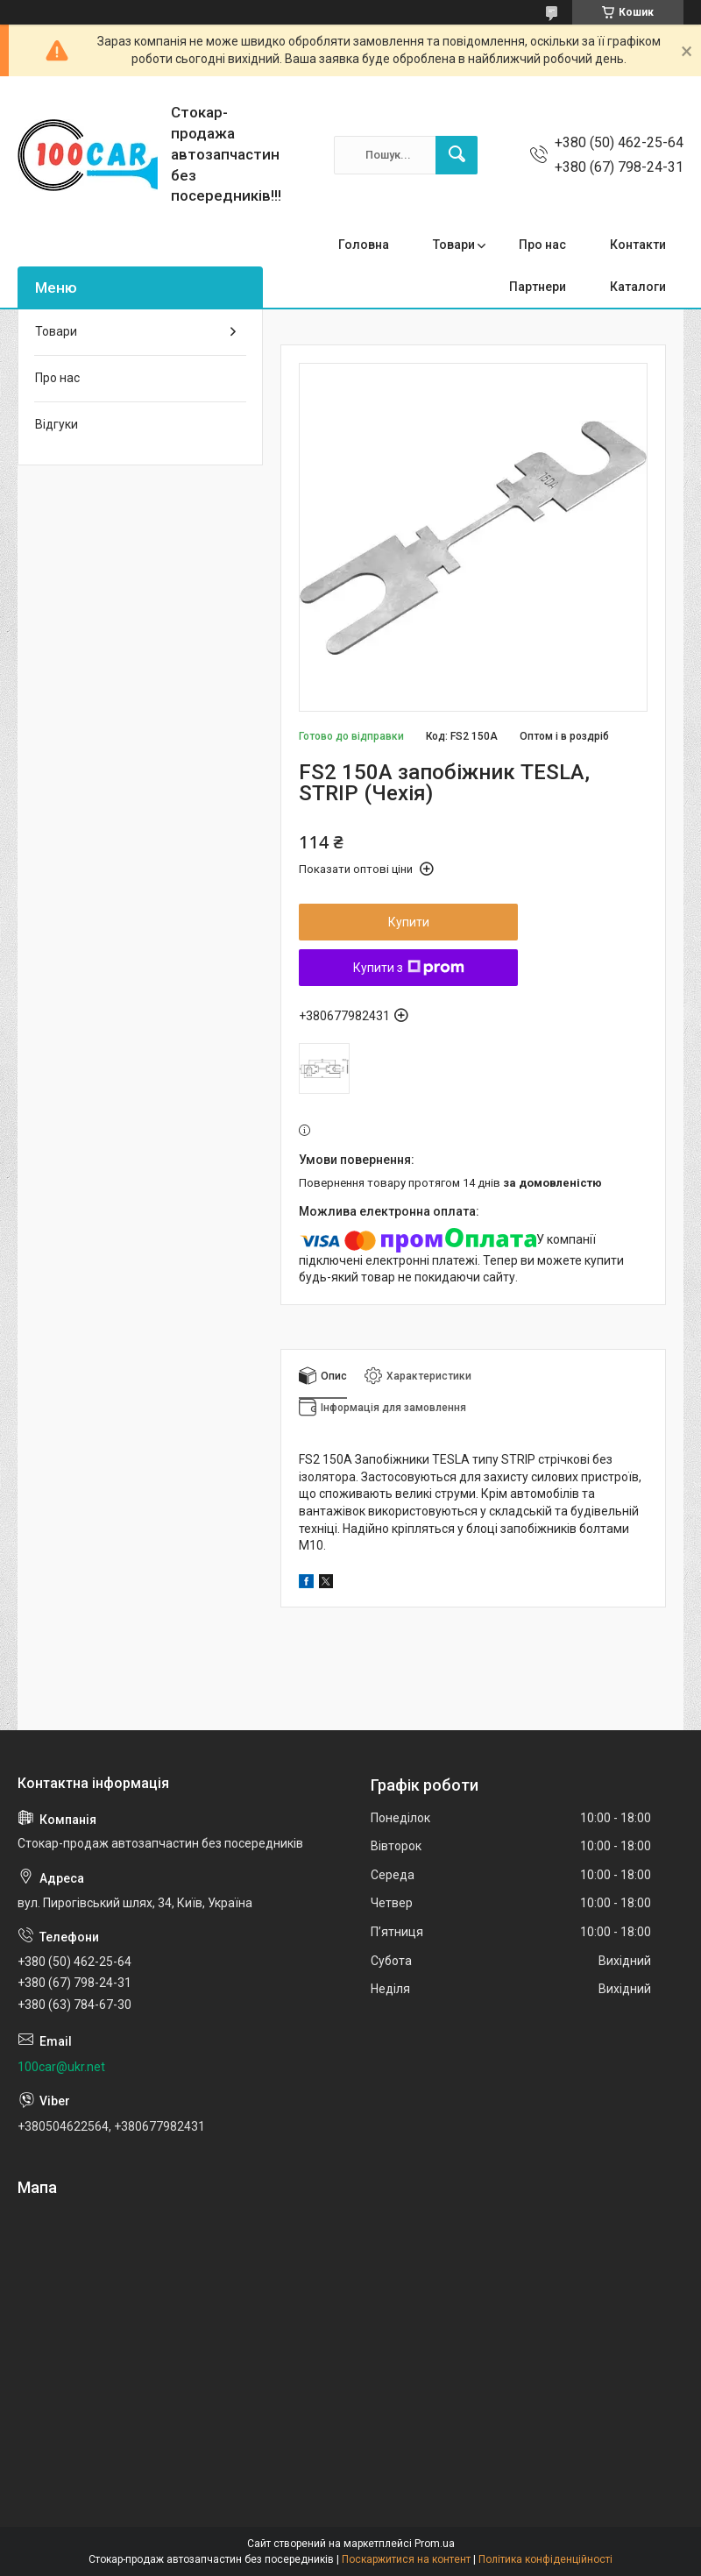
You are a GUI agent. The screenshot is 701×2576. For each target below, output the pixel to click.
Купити (408, 922)
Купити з (408, 968)
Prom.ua (434, 2543)
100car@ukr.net (61, 2067)
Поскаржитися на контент (406, 2559)
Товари (454, 245)
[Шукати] (456, 155)
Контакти (638, 245)
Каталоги (638, 287)
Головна (363, 245)
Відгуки (56, 424)
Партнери (537, 287)
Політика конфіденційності (545, 2559)
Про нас (542, 245)
